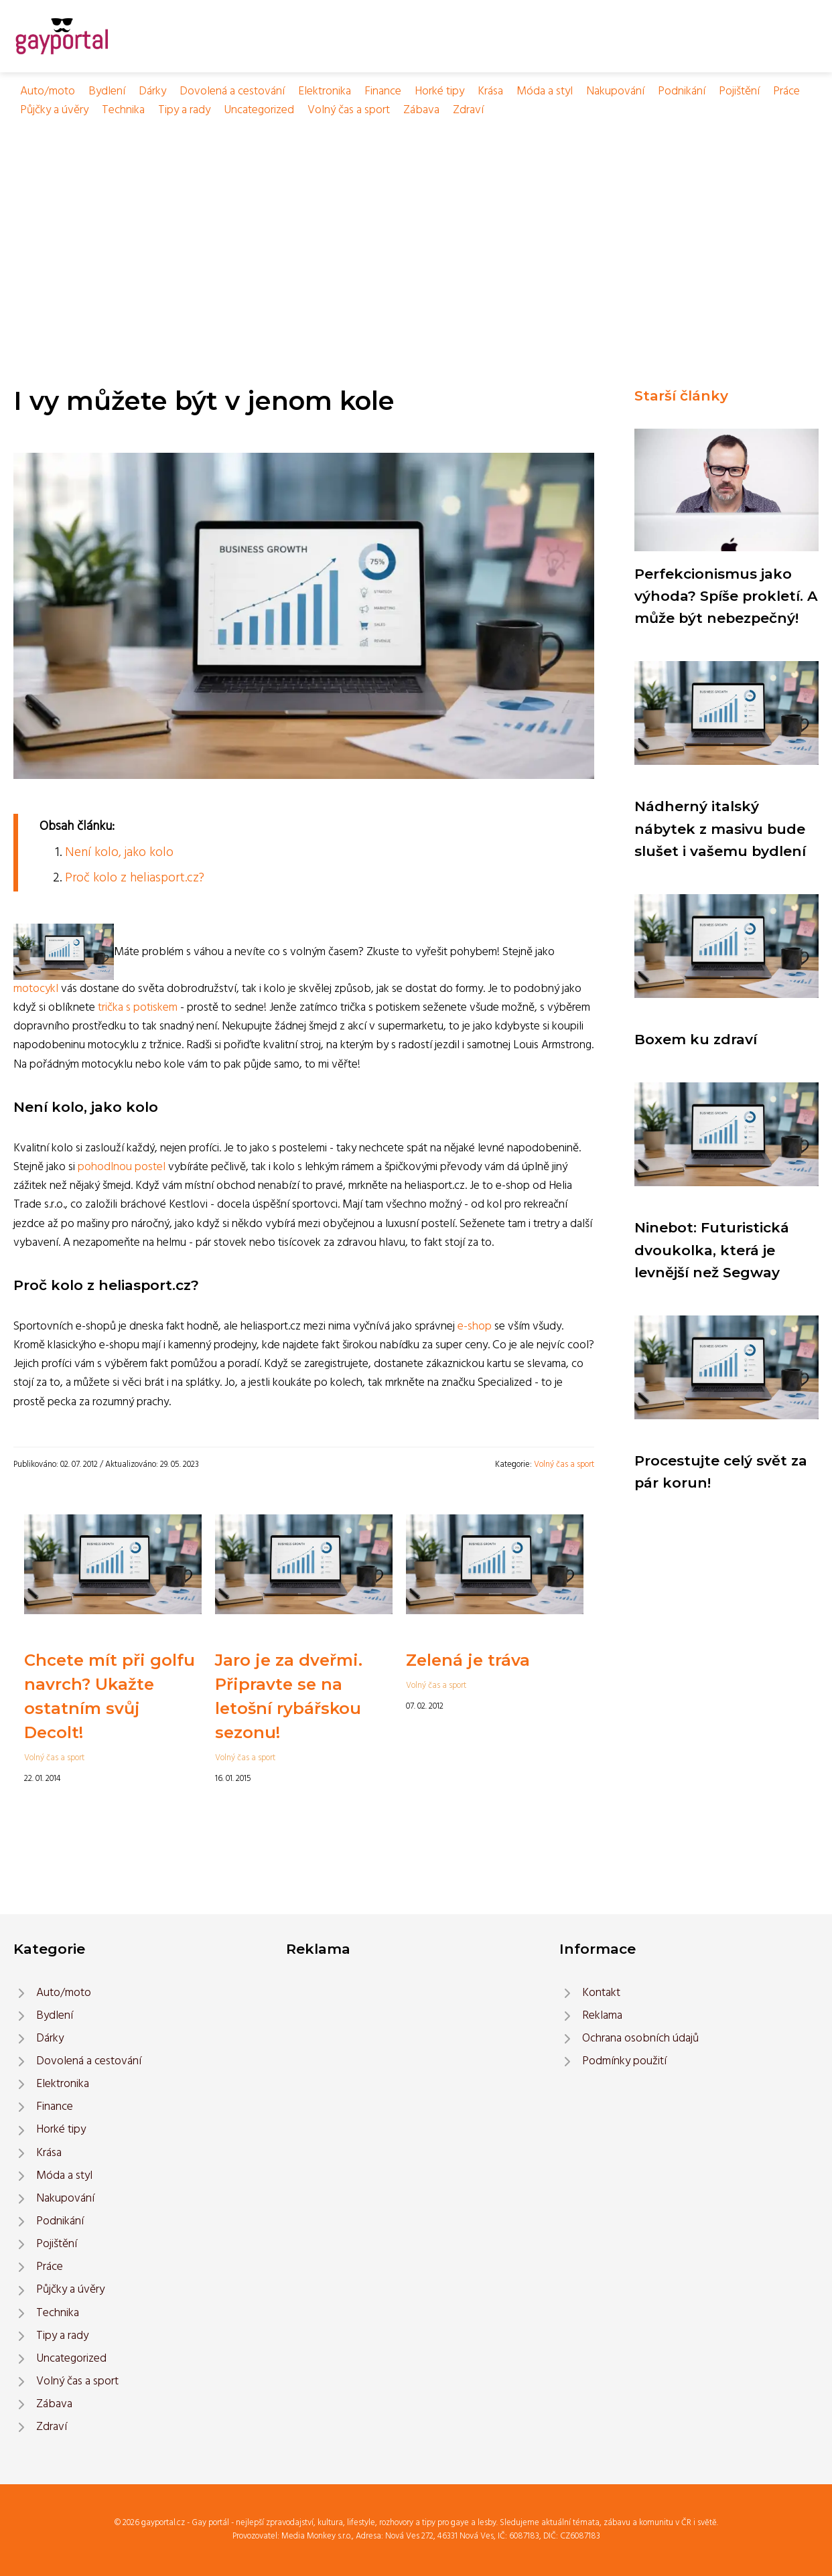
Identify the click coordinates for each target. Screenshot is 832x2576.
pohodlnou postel (121, 1167)
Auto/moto (47, 91)
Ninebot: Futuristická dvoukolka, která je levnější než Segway (711, 1250)
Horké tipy (439, 91)
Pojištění (739, 91)
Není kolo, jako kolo (119, 853)
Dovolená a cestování (232, 91)
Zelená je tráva (468, 1660)
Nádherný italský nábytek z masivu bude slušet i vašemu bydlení (720, 828)
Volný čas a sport (348, 110)
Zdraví (468, 110)
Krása (490, 91)
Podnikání (681, 91)
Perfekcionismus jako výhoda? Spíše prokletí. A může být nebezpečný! (726, 596)
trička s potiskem (138, 1007)
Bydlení (106, 91)
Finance (382, 91)
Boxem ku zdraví (695, 1039)
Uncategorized (259, 110)
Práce (786, 91)
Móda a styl (544, 91)
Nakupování (615, 91)
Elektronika (324, 91)
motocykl (35, 989)
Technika (123, 110)
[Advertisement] (416, 220)
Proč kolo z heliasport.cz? (134, 878)
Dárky (152, 91)
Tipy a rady (184, 110)
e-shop (475, 1326)
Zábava (421, 110)
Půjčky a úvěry (54, 110)
